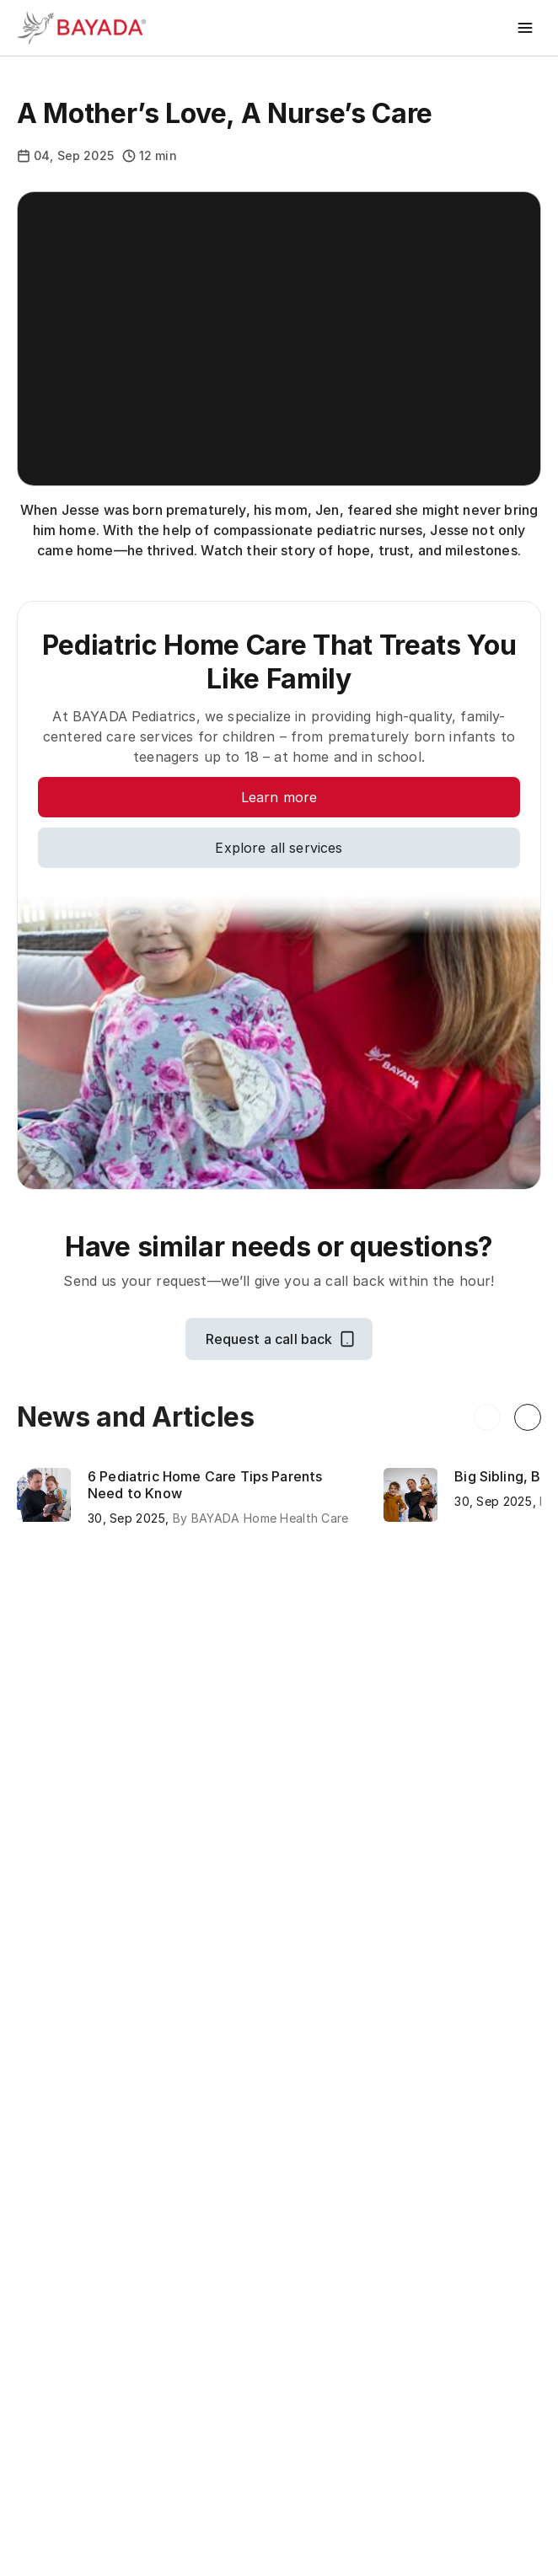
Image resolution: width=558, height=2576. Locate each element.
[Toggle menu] (525, 28)
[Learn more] (279, 797)
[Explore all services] (279, 847)
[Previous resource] (487, 1417)
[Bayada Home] (84, 28)
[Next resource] (527, 1417)
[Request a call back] (279, 1339)
